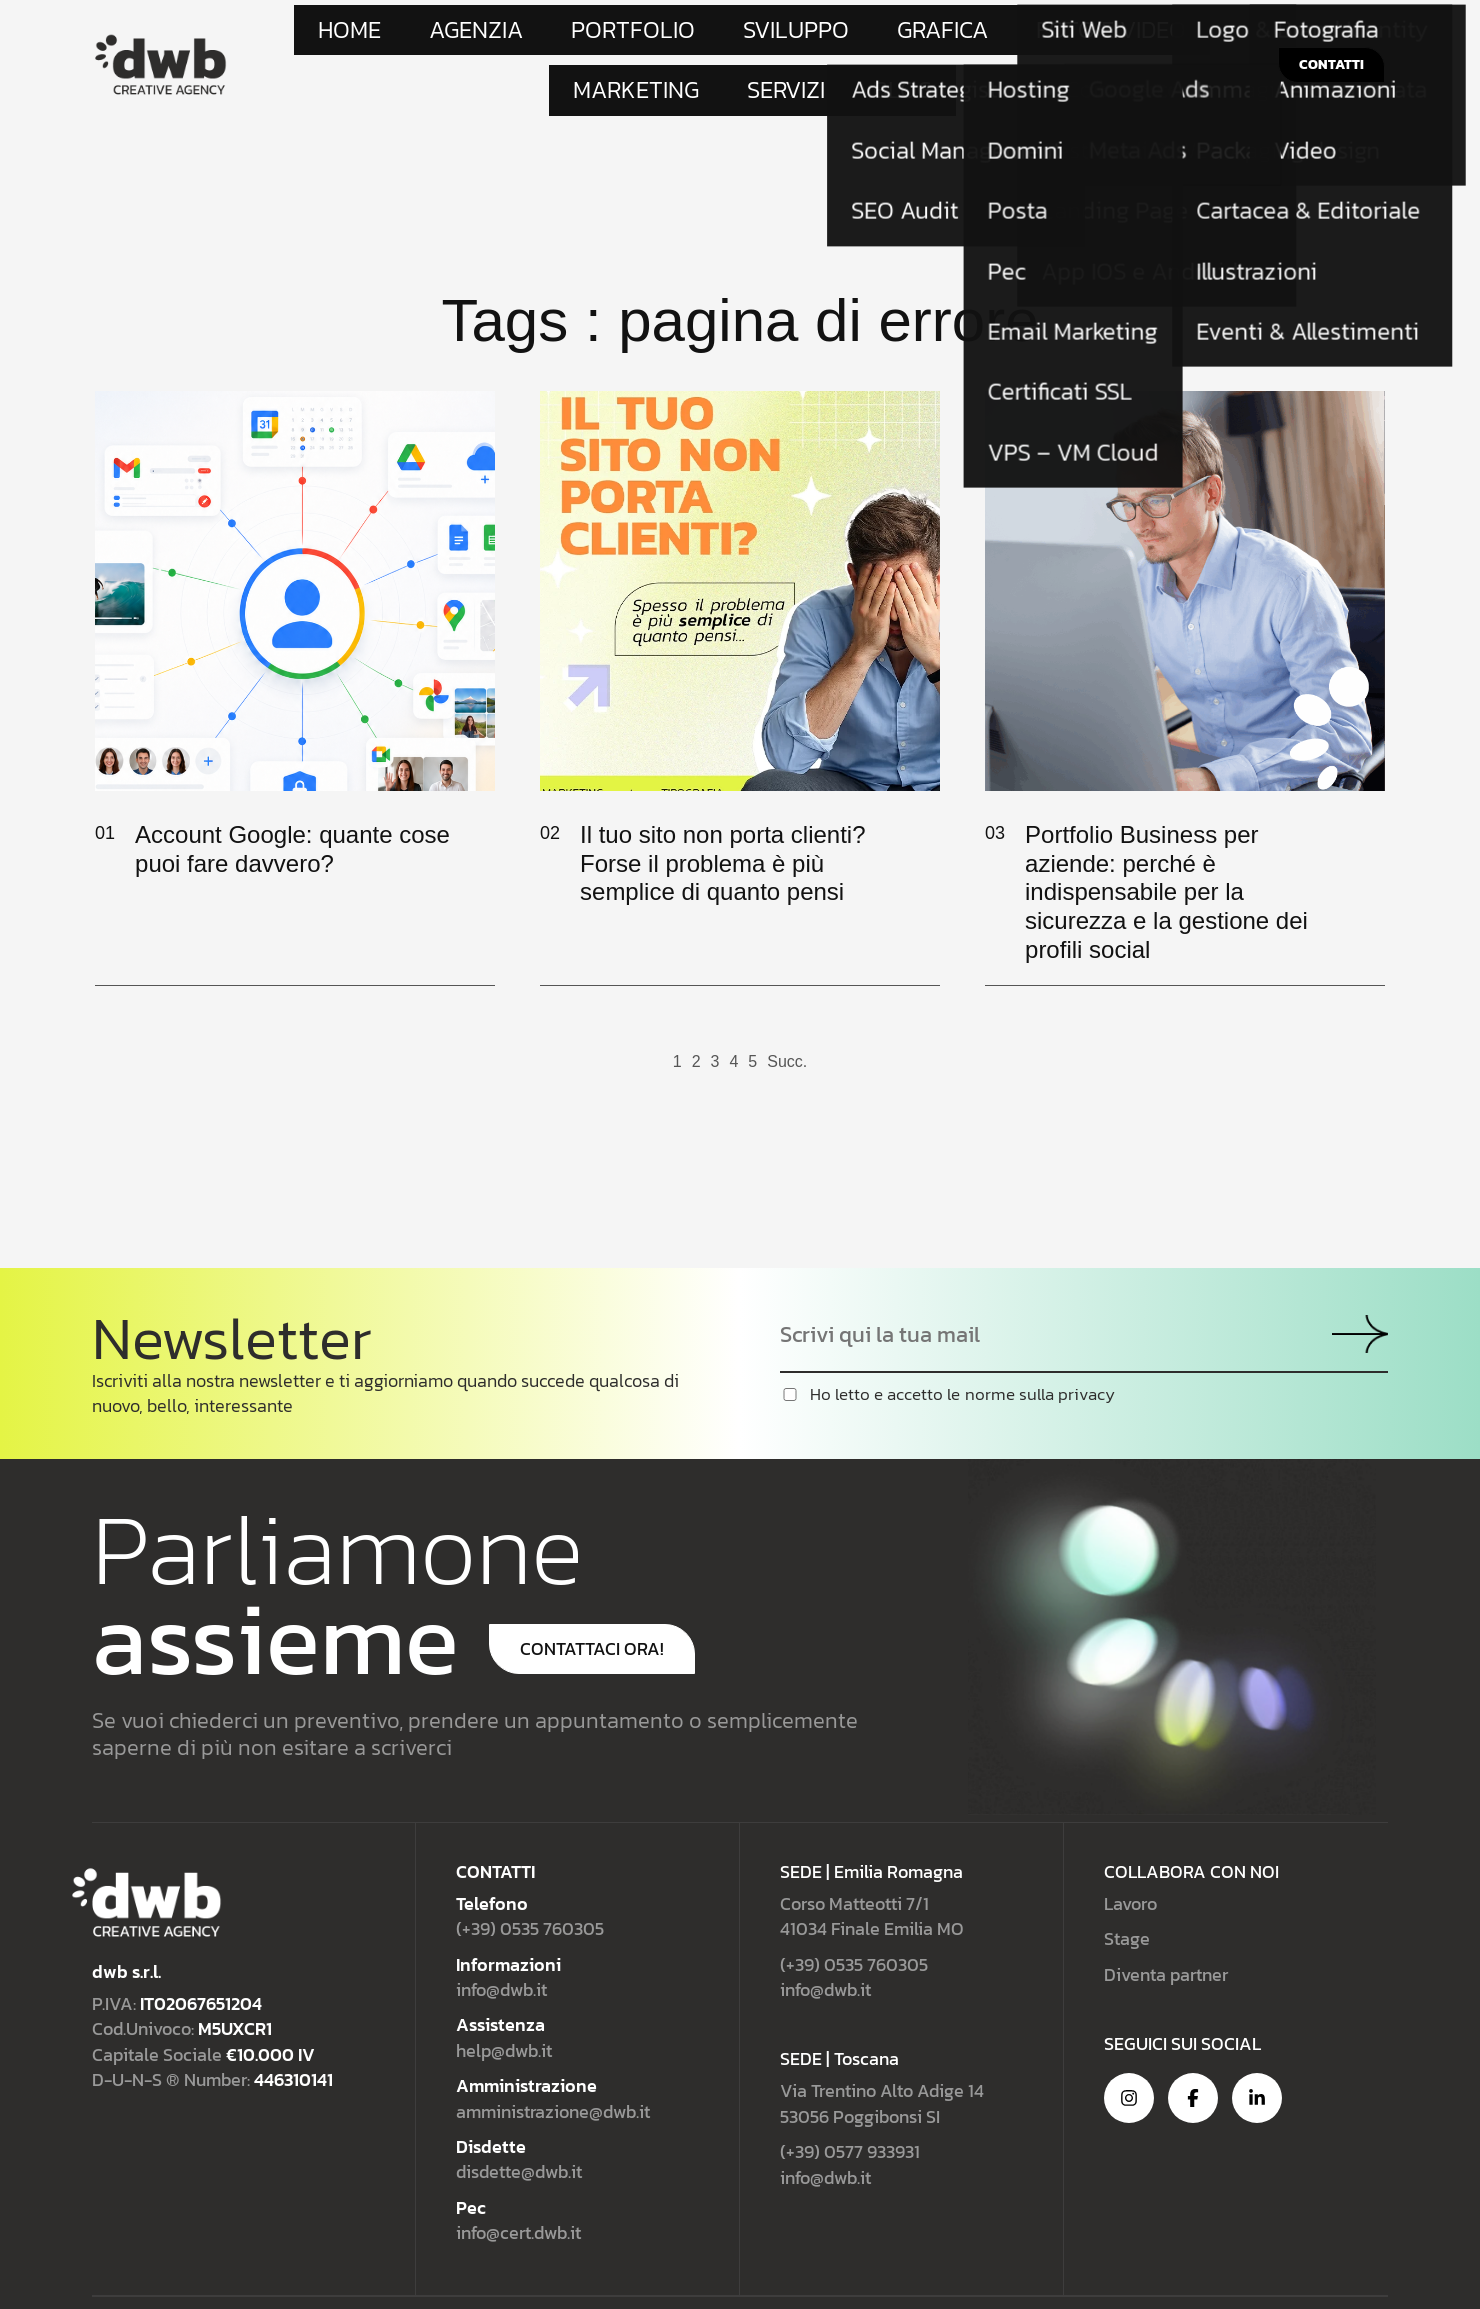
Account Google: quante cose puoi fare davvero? (292, 798)
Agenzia (463, 35)
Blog (1119, 35)
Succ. (787, 1011)
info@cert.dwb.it (518, 2181)
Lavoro (1130, 1852)
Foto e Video (843, 35)
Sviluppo (654, 35)
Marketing (956, 35)
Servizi (1048, 35)
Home (386, 35)
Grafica (742, 35)
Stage (1127, 1888)
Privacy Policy (1170, 2278)
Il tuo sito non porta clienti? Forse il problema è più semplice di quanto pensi (723, 812)
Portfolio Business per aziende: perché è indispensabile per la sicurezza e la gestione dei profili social (1166, 841)
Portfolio (557, 35)
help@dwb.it (504, 1999)
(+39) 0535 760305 (530, 1878)
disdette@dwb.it (519, 2121)
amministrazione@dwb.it (553, 2060)
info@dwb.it (501, 1938)
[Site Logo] (161, 37)
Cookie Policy (1342, 2278)
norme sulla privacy (1040, 1343)
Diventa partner (1166, 1923)
